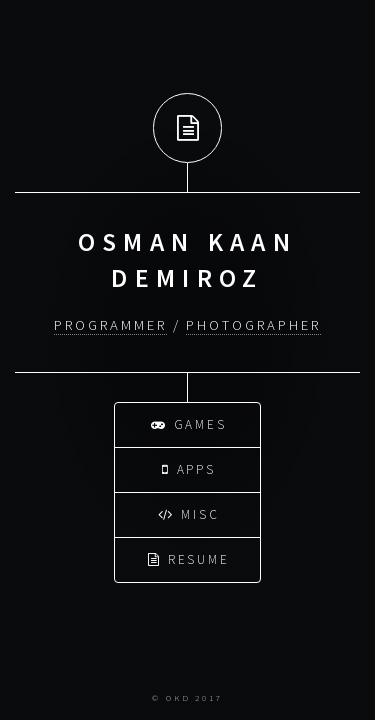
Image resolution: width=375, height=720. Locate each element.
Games (189, 422)
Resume (189, 557)
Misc (189, 512)
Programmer (110, 325)
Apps (189, 467)
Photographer (253, 325)
